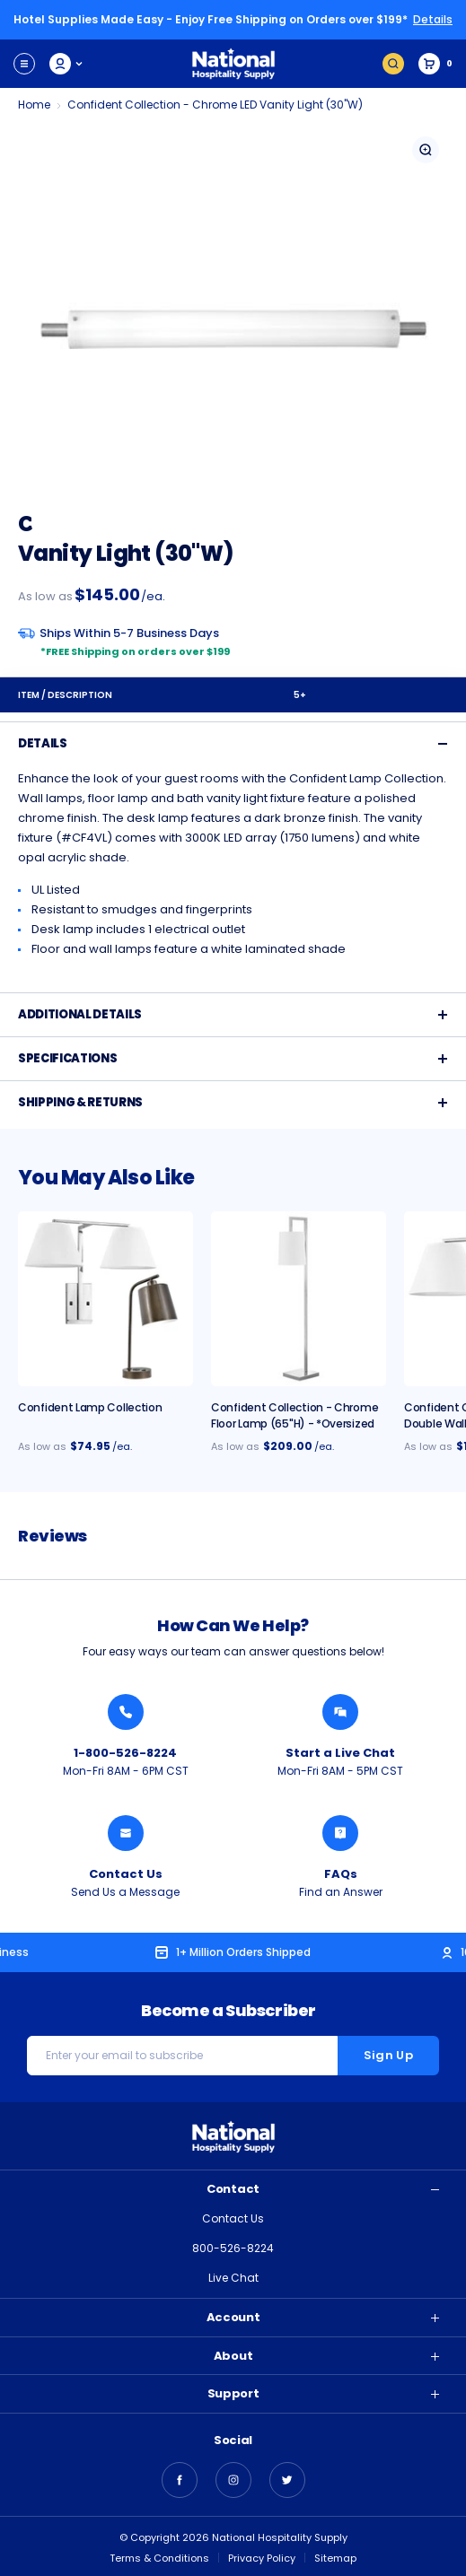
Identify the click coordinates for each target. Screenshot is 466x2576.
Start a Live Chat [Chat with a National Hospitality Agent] (340, 1752)
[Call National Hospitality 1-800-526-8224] (126, 1712)
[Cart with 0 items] (435, 63)
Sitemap (335, 2558)
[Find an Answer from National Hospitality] (340, 1833)
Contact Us (233, 2218)
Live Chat (233, 2277)
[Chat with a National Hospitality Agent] (340, 1712)
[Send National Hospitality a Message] (126, 1833)
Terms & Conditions (159, 2558)
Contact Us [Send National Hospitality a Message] (126, 1873)
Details (433, 19)
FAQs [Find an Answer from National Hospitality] (340, 1873)
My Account (66, 63)
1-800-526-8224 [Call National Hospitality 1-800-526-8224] (125, 1752)
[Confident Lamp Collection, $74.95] (105, 1298)
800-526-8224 (233, 2248)
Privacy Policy (261, 2558)
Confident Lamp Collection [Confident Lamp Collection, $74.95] (90, 1407)
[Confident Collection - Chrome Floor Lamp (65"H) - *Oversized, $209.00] (298, 1298)
